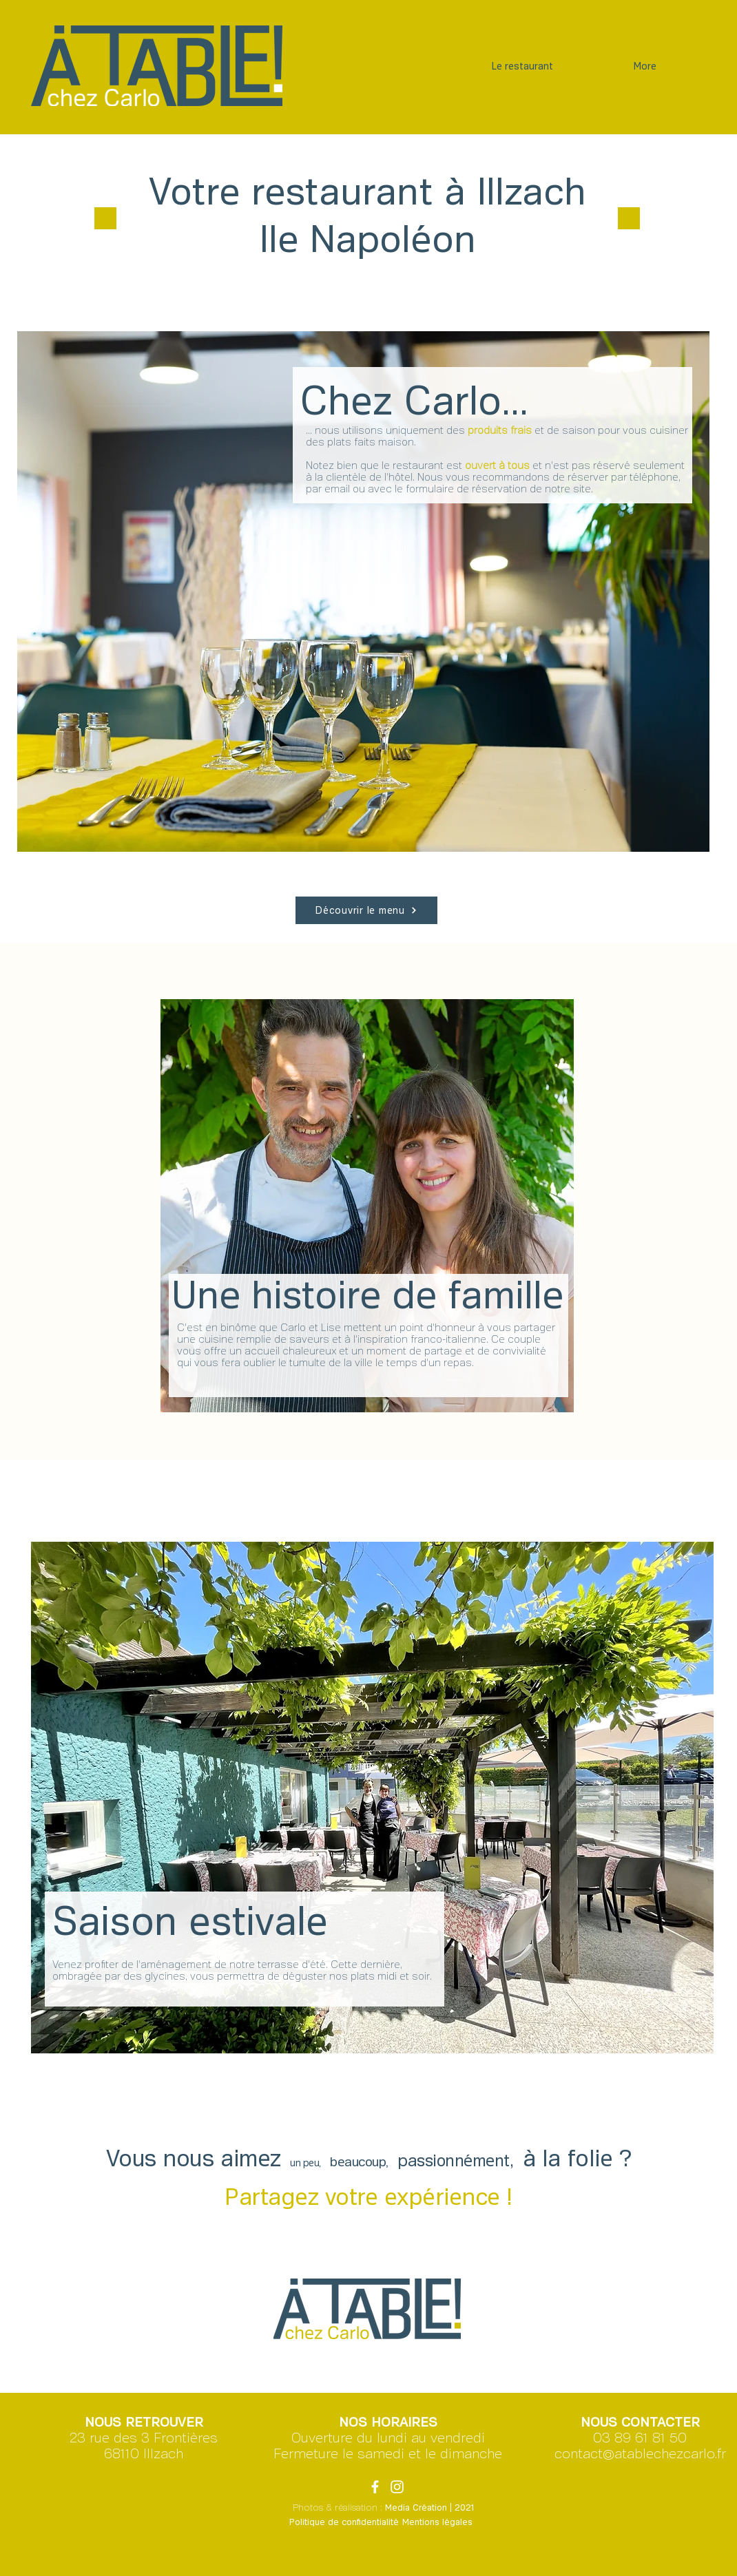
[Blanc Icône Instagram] (397, 2486)
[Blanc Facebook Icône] (375, 2486)
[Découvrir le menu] (366, 910)
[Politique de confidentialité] (343, 2522)
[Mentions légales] (437, 2522)
